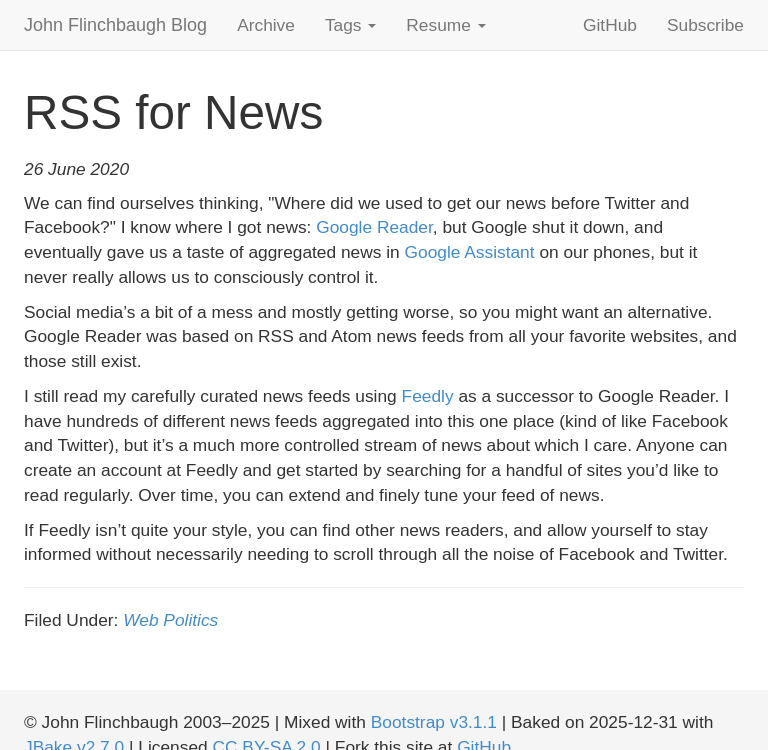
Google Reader (374, 227)
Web (140, 620)
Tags (350, 25)
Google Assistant (470, 252)
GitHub (610, 25)
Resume (445, 25)
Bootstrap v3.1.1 (434, 722)
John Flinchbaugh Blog (115, 25)
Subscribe (705, 25)
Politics (190, 620)
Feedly (428, 396)
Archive (266, 25)
